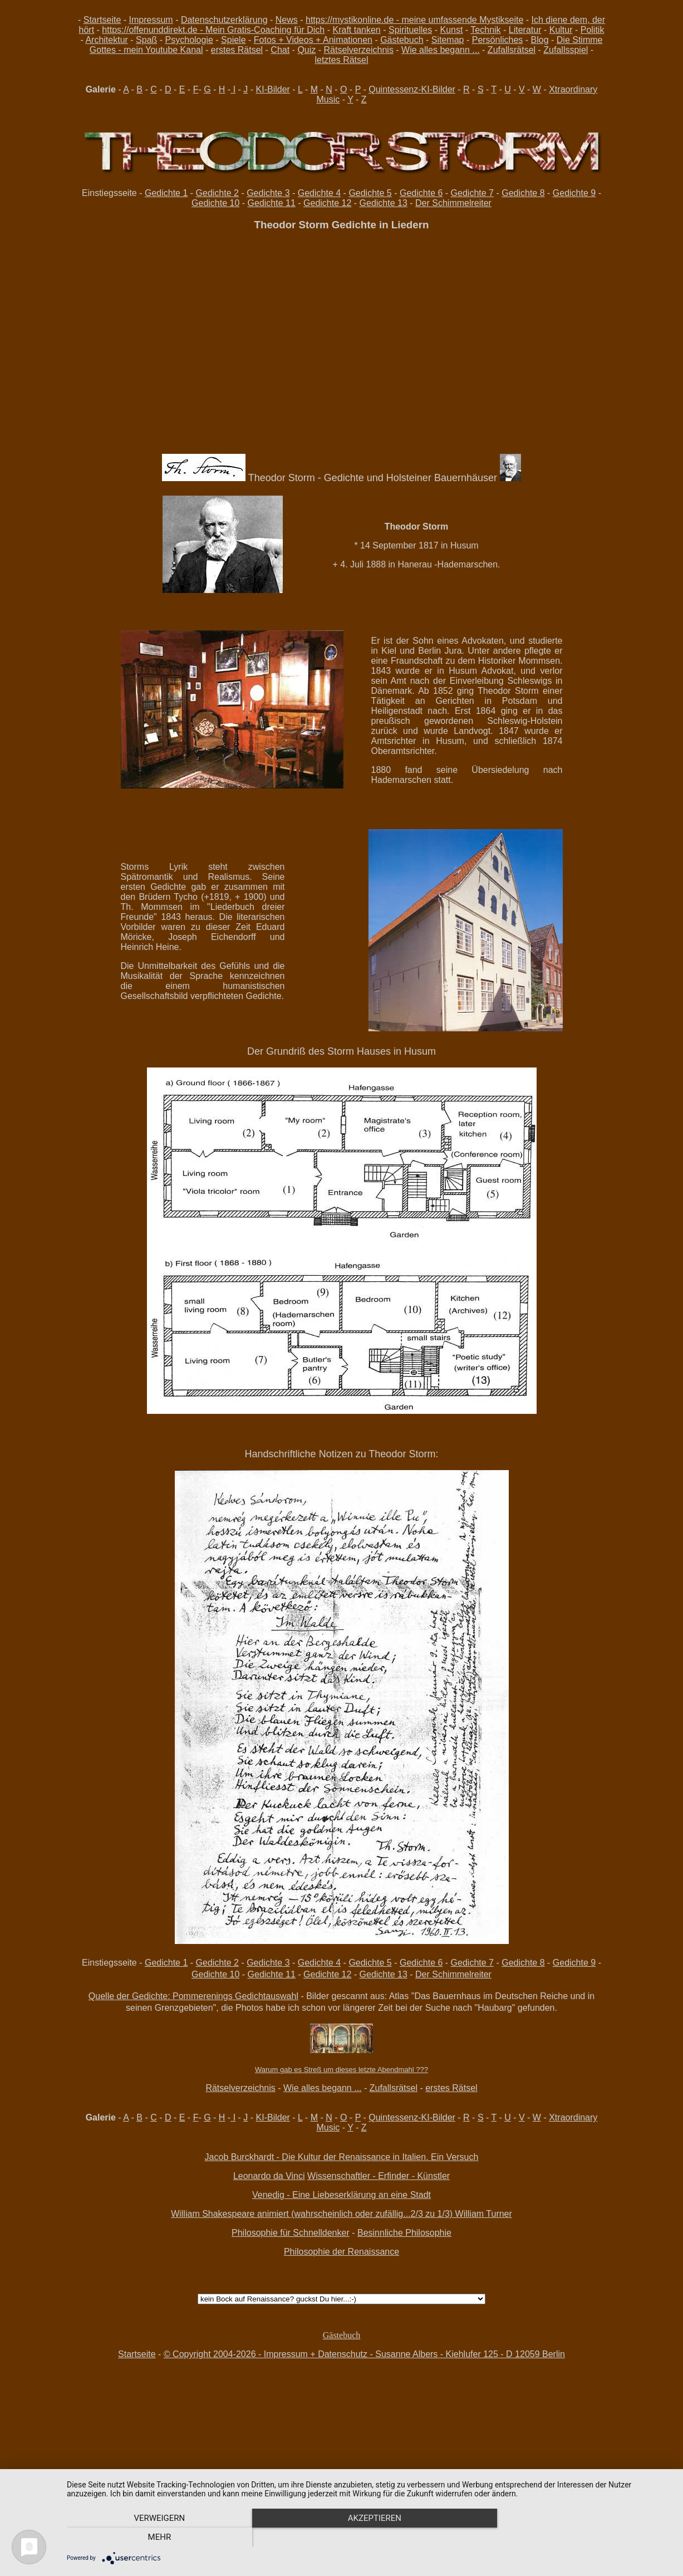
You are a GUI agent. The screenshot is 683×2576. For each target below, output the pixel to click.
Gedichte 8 (523, 193)
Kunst (451, 30)
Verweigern (157, 2538)
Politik (593, 30)
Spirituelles (410, 30)
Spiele (233, 40)
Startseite (102, 20)
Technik (485, 30)
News (287, 20)
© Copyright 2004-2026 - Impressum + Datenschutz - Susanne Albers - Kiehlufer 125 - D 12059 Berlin (364, 2354)
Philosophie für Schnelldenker (291, 2232)
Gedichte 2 (217, 193)
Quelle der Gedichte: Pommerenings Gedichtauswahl (193, 1996)
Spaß (146, 40)
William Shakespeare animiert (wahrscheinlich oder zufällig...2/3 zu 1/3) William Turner (341, 2214)
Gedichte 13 (383, 203)
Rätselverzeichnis (359, 50)
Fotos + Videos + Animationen (313, 40)
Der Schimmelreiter (453, 203)
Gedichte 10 (215, 203)
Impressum (151, 20)
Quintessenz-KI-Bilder (411, 89)
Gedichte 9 (574, 193)
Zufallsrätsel (511, 50)
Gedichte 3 (268, 193)
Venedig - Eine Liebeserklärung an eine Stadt (341, 2195)
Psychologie (189, 40)
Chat (280, 50)
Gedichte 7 (472, 193)
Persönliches (497, 40)
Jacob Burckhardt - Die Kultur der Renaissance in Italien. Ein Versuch (342, 2157)
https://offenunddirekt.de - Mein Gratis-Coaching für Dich (213, 30)
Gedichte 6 (421, 193)
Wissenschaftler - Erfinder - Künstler (378, 2176)
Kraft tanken (356, 30)
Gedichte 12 (327, 203)
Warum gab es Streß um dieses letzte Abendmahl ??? (341, 2069)
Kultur (561, 30)
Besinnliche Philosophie (404, 2232)
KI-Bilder (273, 89)
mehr (581, 2538)
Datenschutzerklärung (224, 20)
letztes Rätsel (341, 60)
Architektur (106, 40)
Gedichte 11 (272, 203)
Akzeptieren (369, 2538)
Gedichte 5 (369, 193)
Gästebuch (401, 40)
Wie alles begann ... (440, 50)
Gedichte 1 (166, 193)
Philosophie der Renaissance (341, 2251)
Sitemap (447, 40)
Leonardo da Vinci (269, 2176)
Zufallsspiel (565, 50)
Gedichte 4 (319, 193)
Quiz (306, 50)
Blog (540, 40)
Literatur (525, 30)
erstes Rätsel (237, 50)
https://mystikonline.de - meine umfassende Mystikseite (414, 20)
